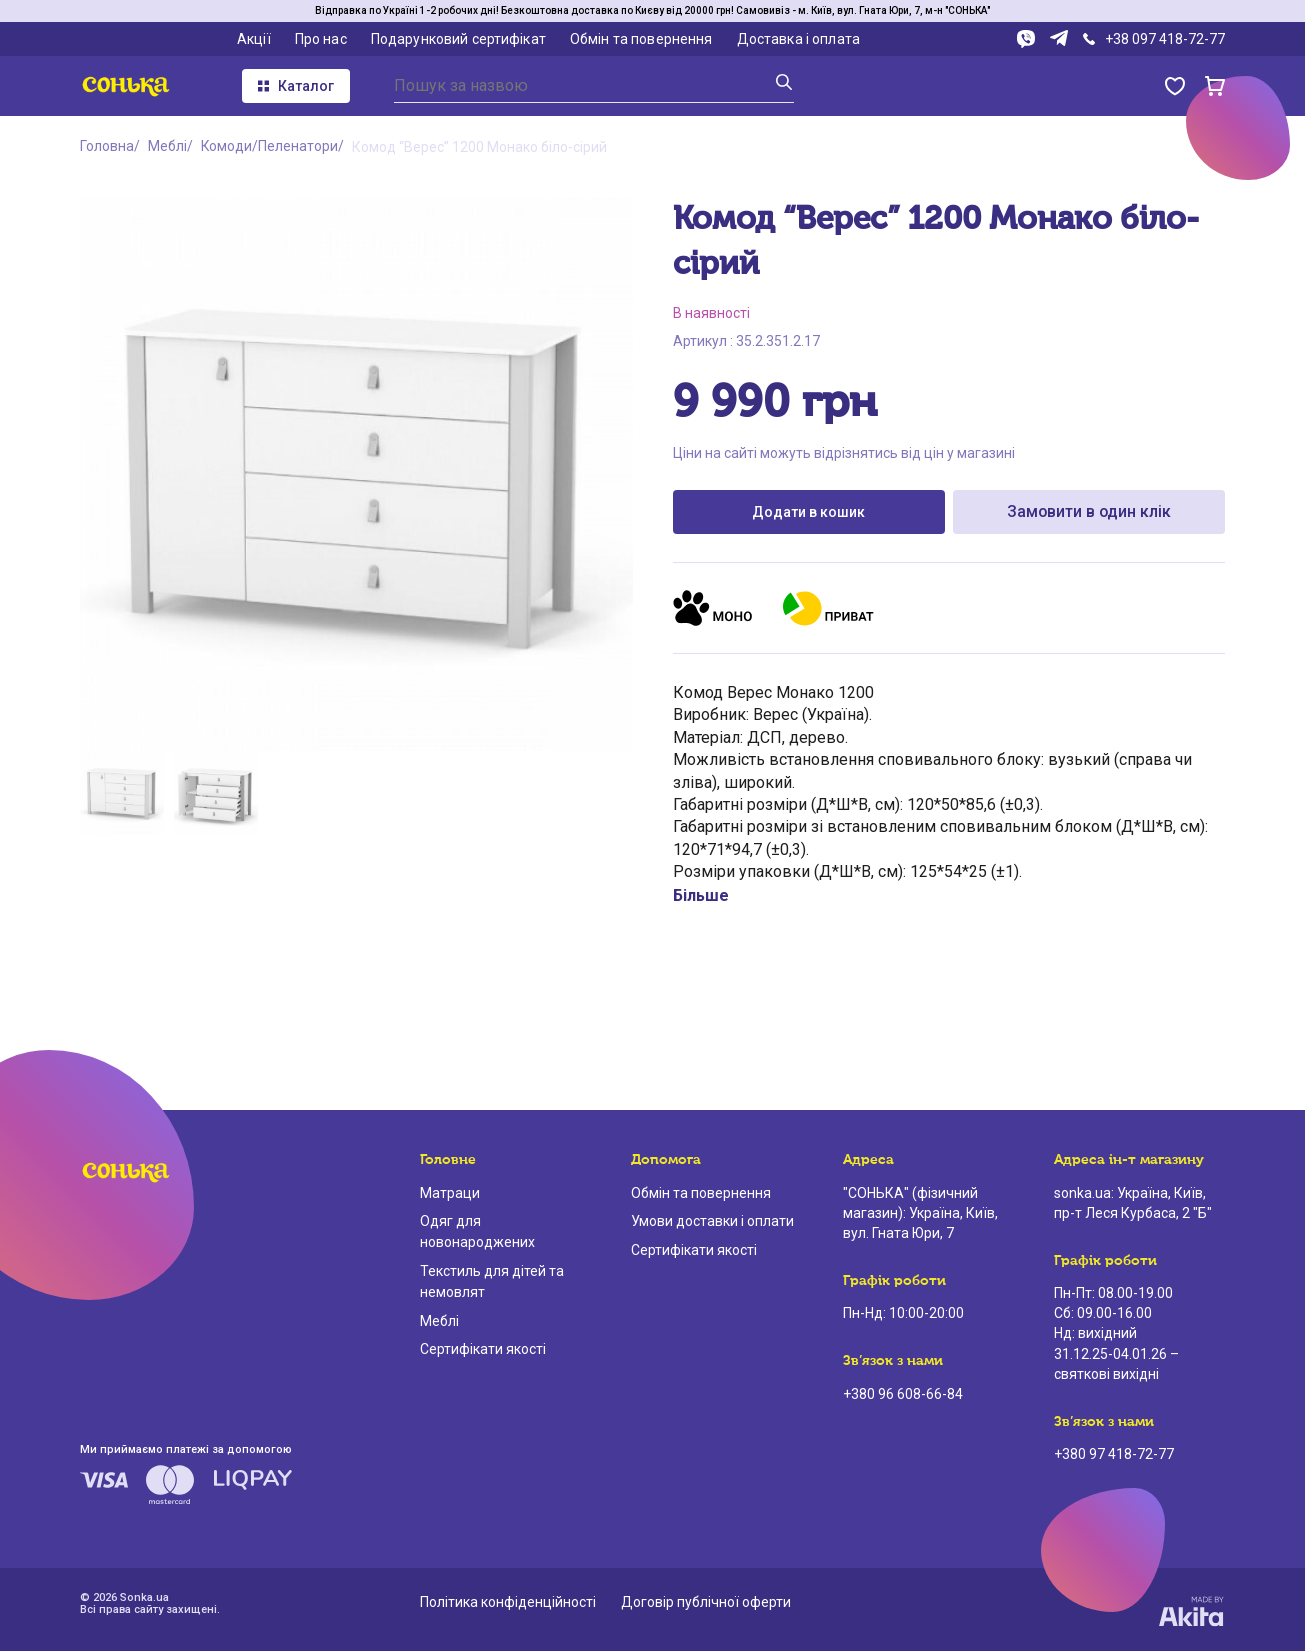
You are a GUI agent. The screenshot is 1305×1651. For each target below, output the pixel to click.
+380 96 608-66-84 (903, 1394)
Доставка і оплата (798, 39)
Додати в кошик (808, 512)
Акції (254, 39)
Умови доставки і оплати (712, 1221)
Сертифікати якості (483, 1349)
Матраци (450, 1193)
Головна (107, 147)
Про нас (321, 39)
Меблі (167, 147)
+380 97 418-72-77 (1114, 1454)
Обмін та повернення (641, 39)
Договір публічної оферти (706, 1602)
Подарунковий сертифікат (458, 39)
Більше (701, 895)
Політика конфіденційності (508, 1602)
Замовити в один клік (1089, 511)
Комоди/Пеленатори (270, 147)
